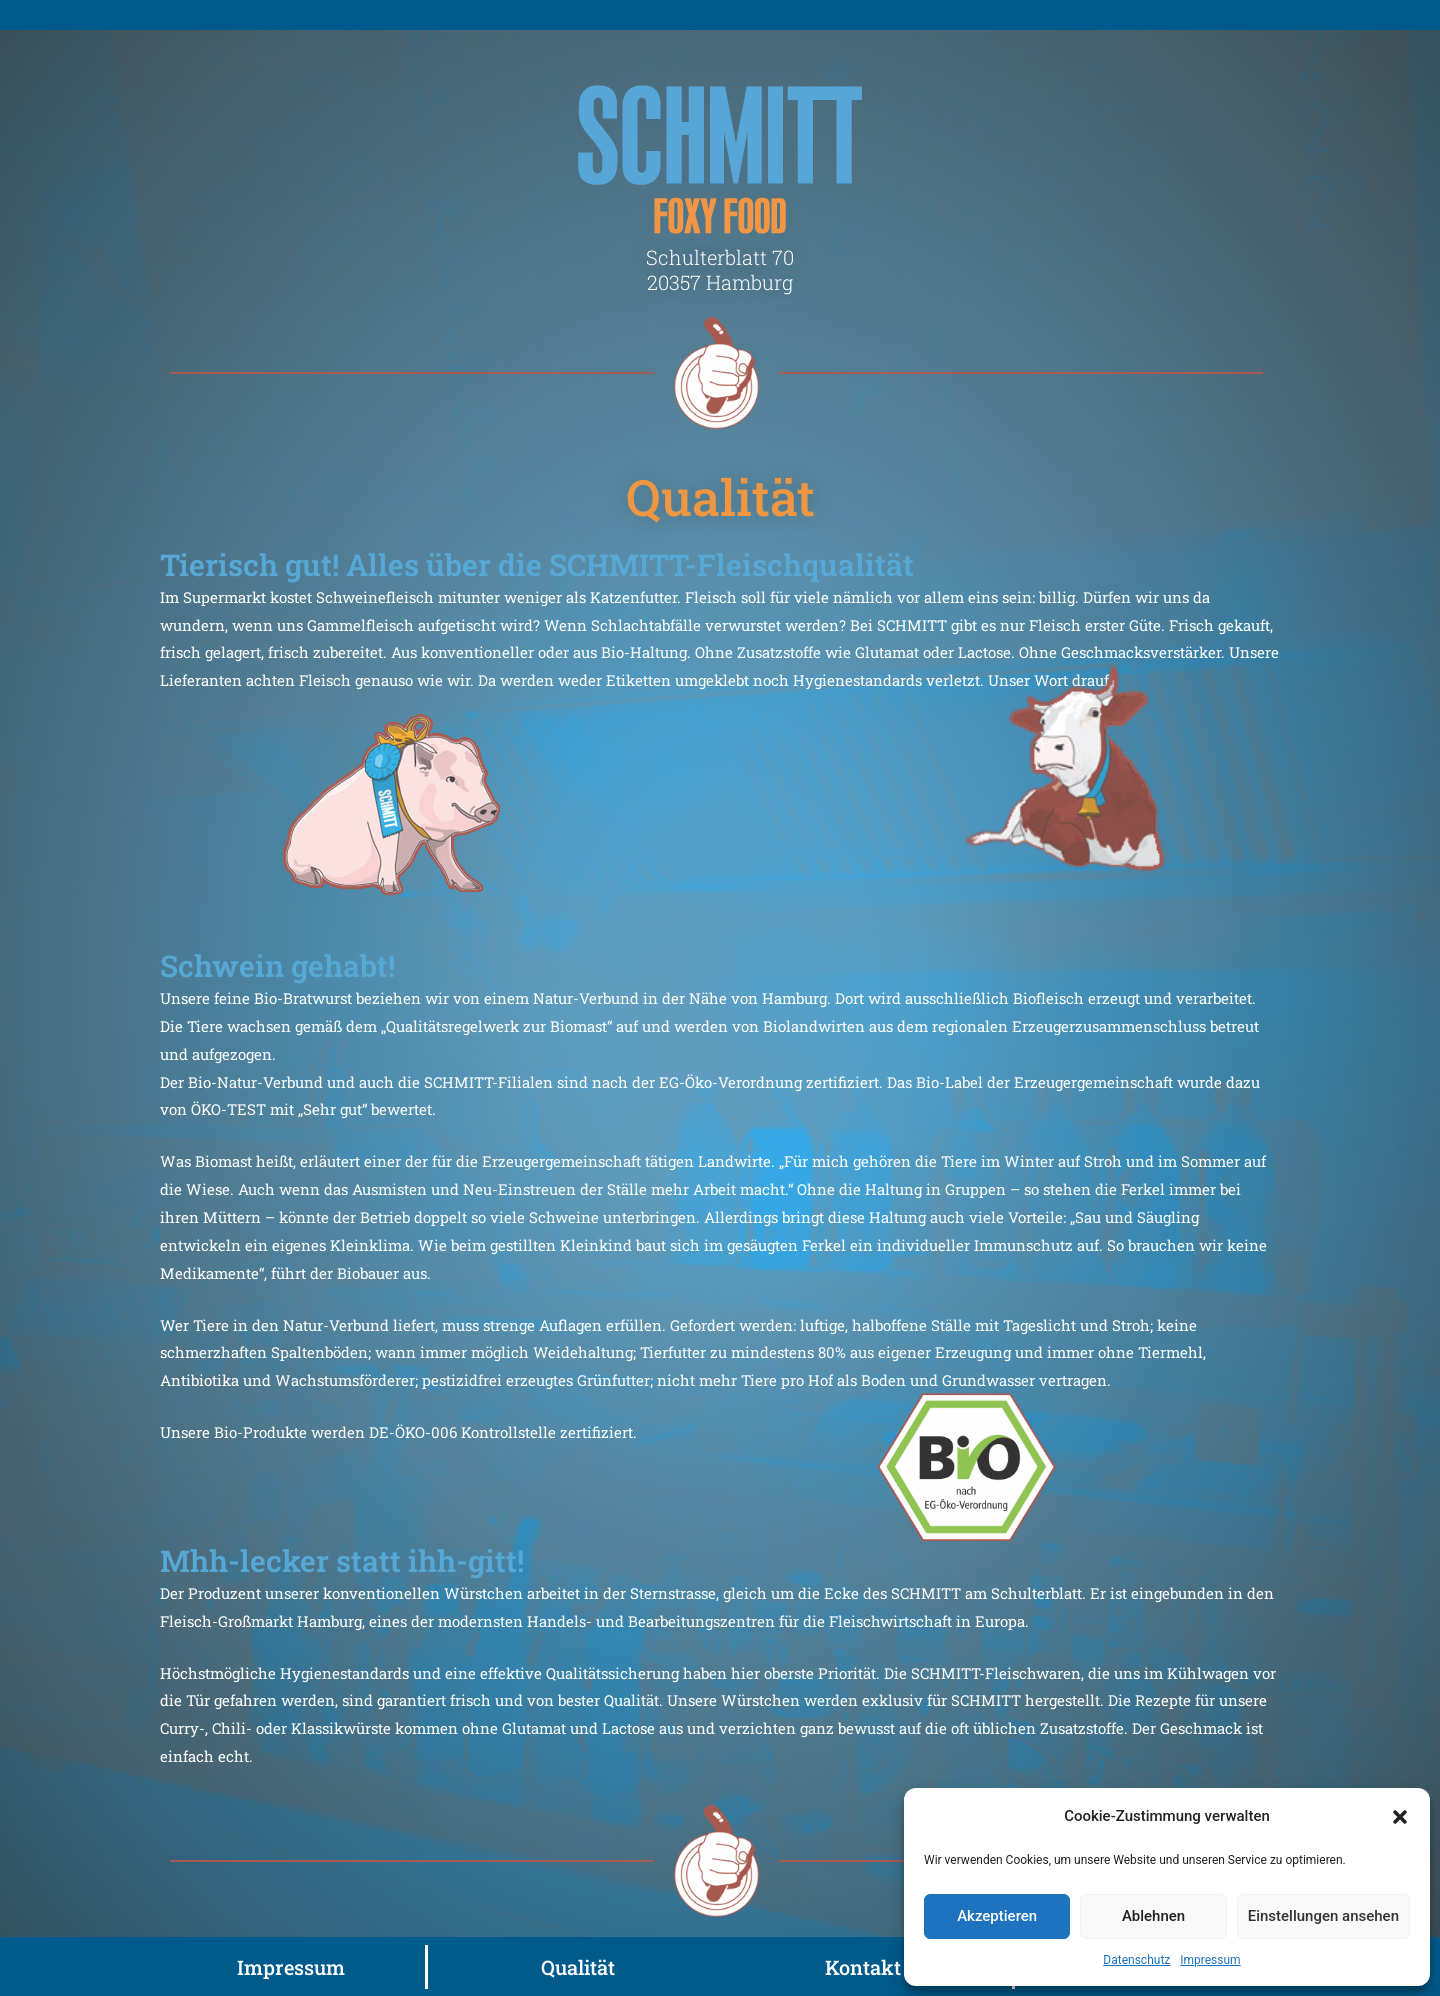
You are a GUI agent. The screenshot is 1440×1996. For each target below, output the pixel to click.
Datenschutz (1136, 1960)
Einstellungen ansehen (1323, 1916)
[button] (1400, 1817)
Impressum (1210, 1960)
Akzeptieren (997, 1916)
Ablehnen (1153, 1916)
